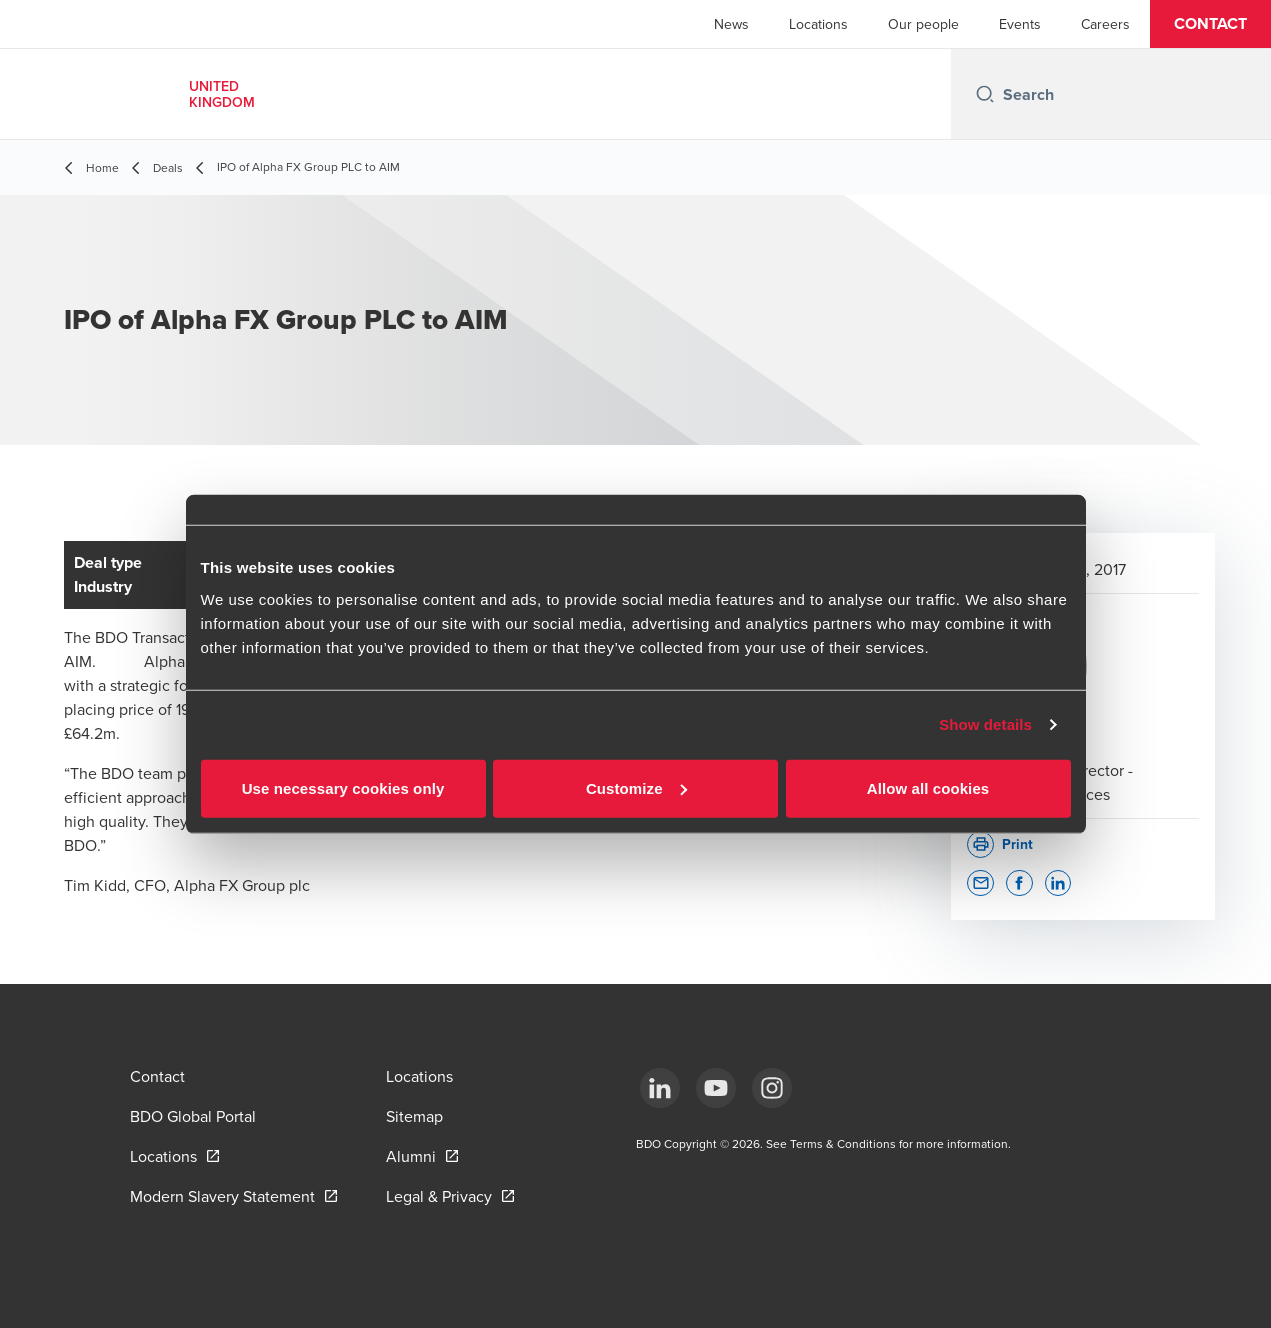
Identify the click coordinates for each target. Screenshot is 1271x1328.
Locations (818, 24)
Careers (1105, 24)
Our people (923, 24)
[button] (1210, 24)
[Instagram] (772, 1088)
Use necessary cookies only (343, 787)
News (731, 24)
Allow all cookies (928, 787)
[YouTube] (716, 1088)
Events (1020, 24)
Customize (636, 787)
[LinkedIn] (660, 1088)
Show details (985, 724)
